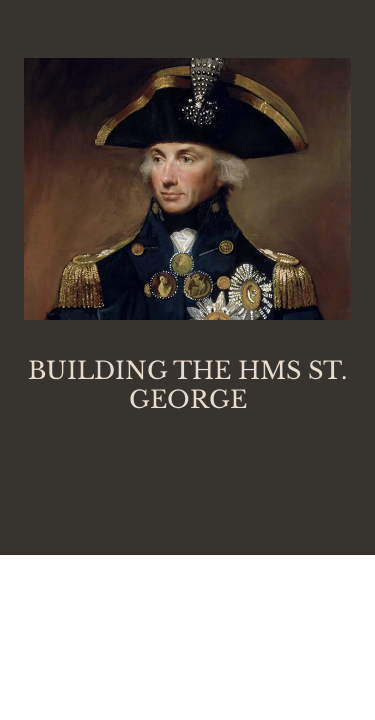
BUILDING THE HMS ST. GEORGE (187, 385)
